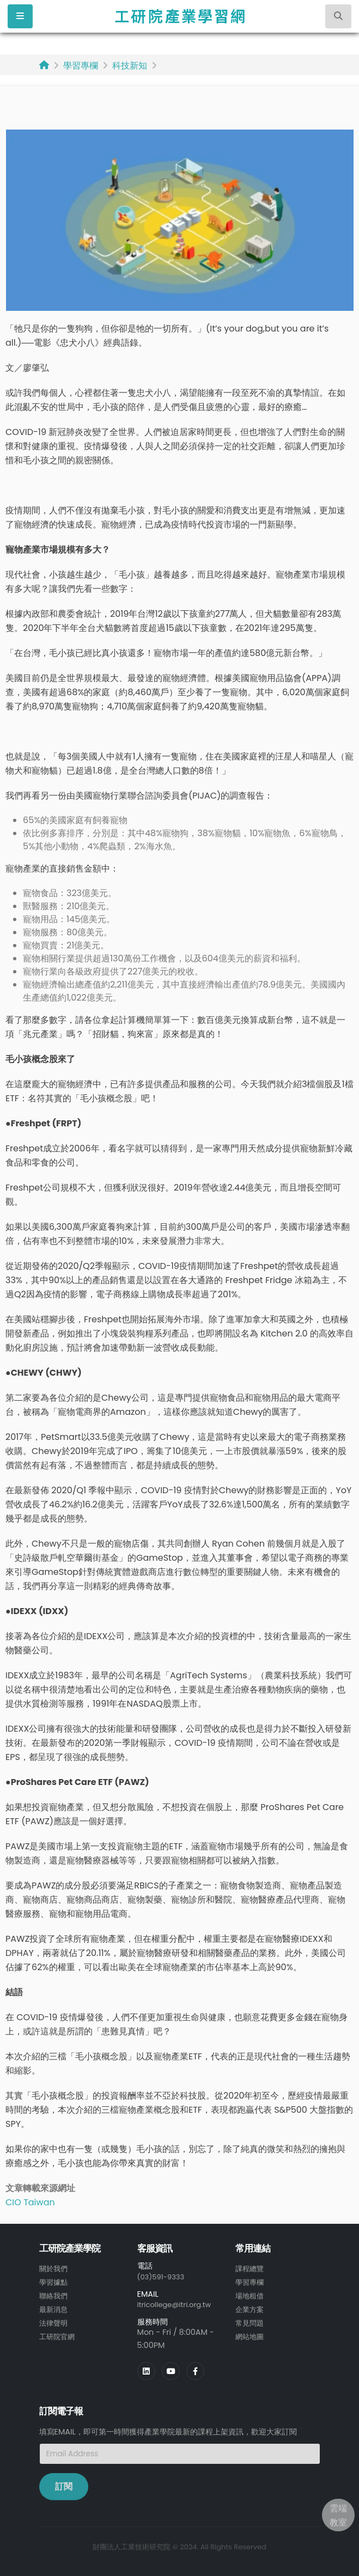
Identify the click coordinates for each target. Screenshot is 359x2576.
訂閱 (63, 2485)
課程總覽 (250, 2268)
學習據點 (54, 2281)
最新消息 (54, 2307)
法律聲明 (54, 2320)
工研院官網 (58, 2333)
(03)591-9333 (163, 2276)
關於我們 (54, 2268)
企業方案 (250, 2307)
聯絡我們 (54, 2294)
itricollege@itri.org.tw (178, 2303)
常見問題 (250, 2320)
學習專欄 (80, 65)
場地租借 (250, 2294)
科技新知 (129, 65)
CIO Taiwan (30, 2202)
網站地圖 (250, 2333)
